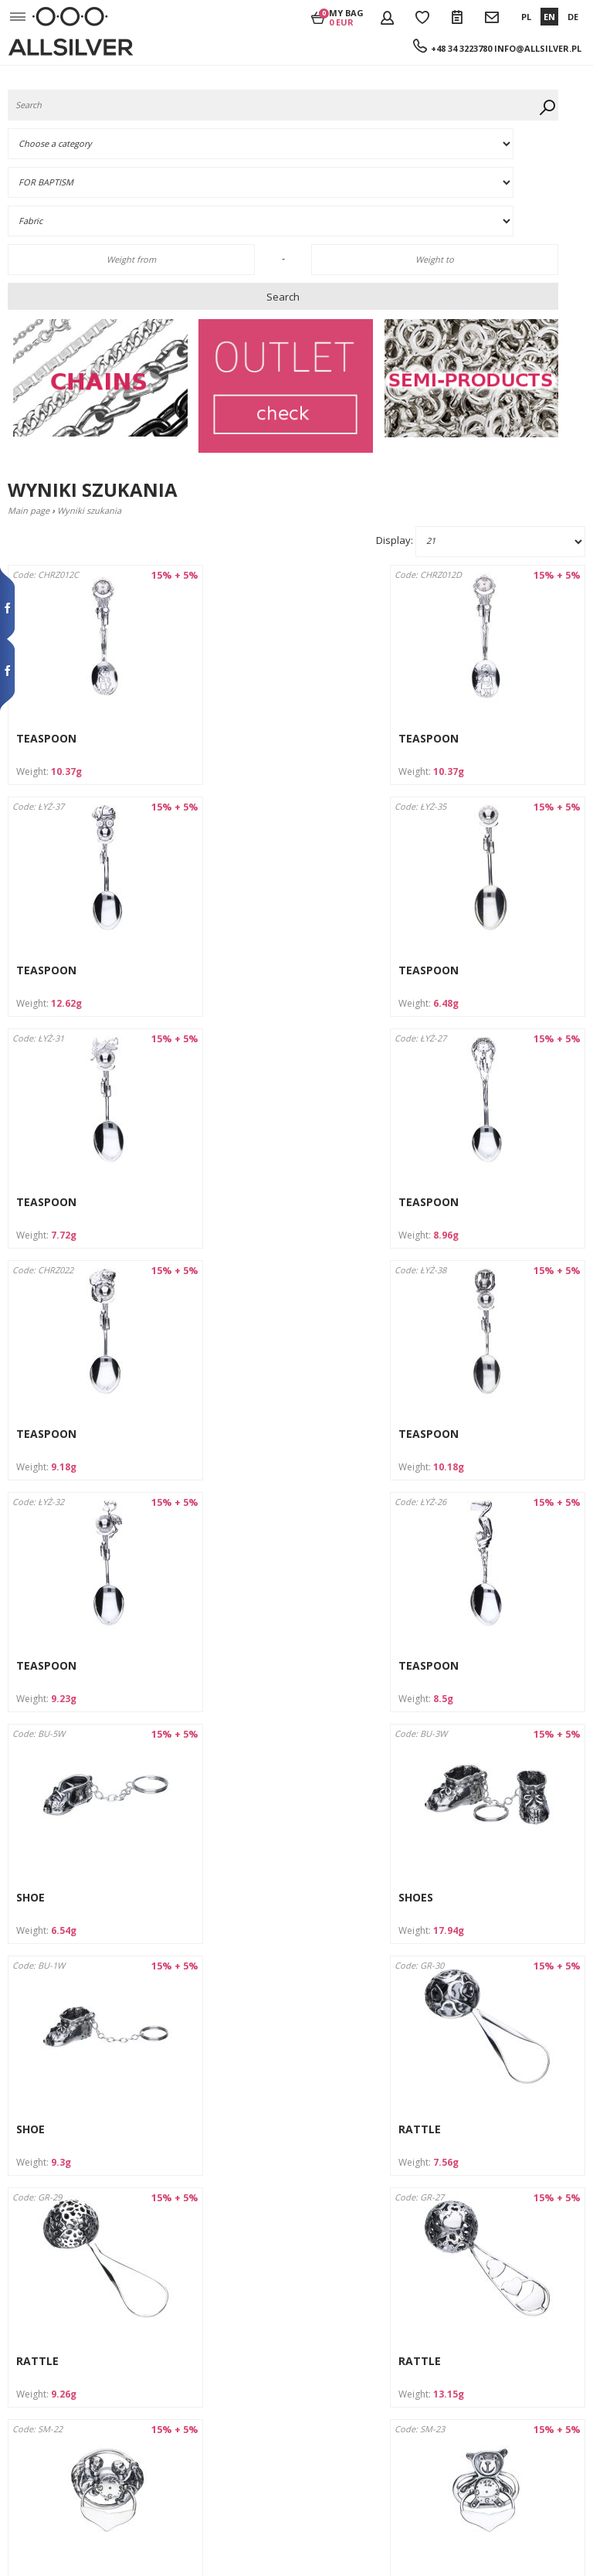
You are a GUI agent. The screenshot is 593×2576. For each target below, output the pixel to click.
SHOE (227, 1433)
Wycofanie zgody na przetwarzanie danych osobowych (55, 2476)
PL (526, 16)
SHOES (427, 1433)
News (20, 2448)
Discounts (29, 2392)
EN (549, 16)
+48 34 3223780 (461, 48)
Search (283, 297)
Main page (28, 510)
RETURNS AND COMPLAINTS (66, 2405)
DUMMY (234, 1897)
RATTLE (234, 1665)
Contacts (27, 2349)
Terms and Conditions (54, 2335)
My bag (346, 17)
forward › (355, 2239)
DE (573, 16)
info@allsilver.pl (537, 48)
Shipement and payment (60, 2321)
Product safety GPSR (51, 2504)
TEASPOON (46, 738)
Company (29, 2307)
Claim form (32, 2433)
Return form (35, 2419)
